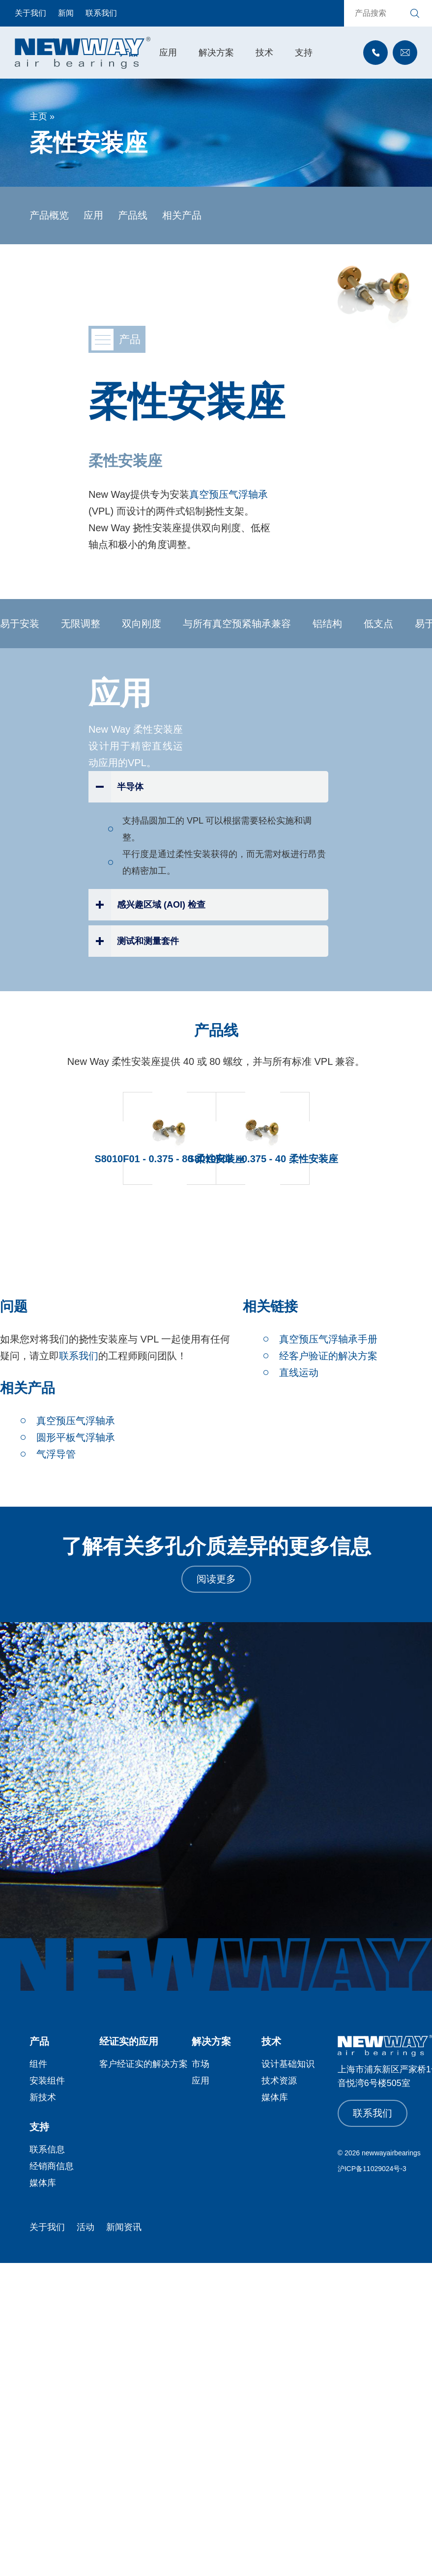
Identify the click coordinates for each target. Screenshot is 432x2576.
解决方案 (216, 52)
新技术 (42, 2097)
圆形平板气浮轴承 (75, 1437)
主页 (38, 116)
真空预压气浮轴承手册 (328, 1339)
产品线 (132, 215)
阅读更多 (216, 1579)
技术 (264, 52)
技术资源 (279, 2081)
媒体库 (274, 2097)
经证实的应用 (128, 2041)
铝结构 (330, 623)
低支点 (381, 623)
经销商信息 (51, 2166)
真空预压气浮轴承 (228, 494)
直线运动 (298, 1372)
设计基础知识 (288, 2064)
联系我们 (101, 13)
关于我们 (30, 13)
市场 (200, 2064)
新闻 (66, 13)
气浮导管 (56, 1454)
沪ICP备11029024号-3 (372, 2169)
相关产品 (182, 215)
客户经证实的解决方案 (143, 2064)
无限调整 (83, 623)
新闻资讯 (124, 2227)
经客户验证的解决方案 (328, 1355)
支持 (304, 52)
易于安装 (22, 623)
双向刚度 (144, 623)
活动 (85, 2227)
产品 (39, 2041)
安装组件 (47, 2081)
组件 (38, 2064)
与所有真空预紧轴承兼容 (240, 623)
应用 (168, 52)
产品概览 (49, 215)
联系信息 (47, 2149)
